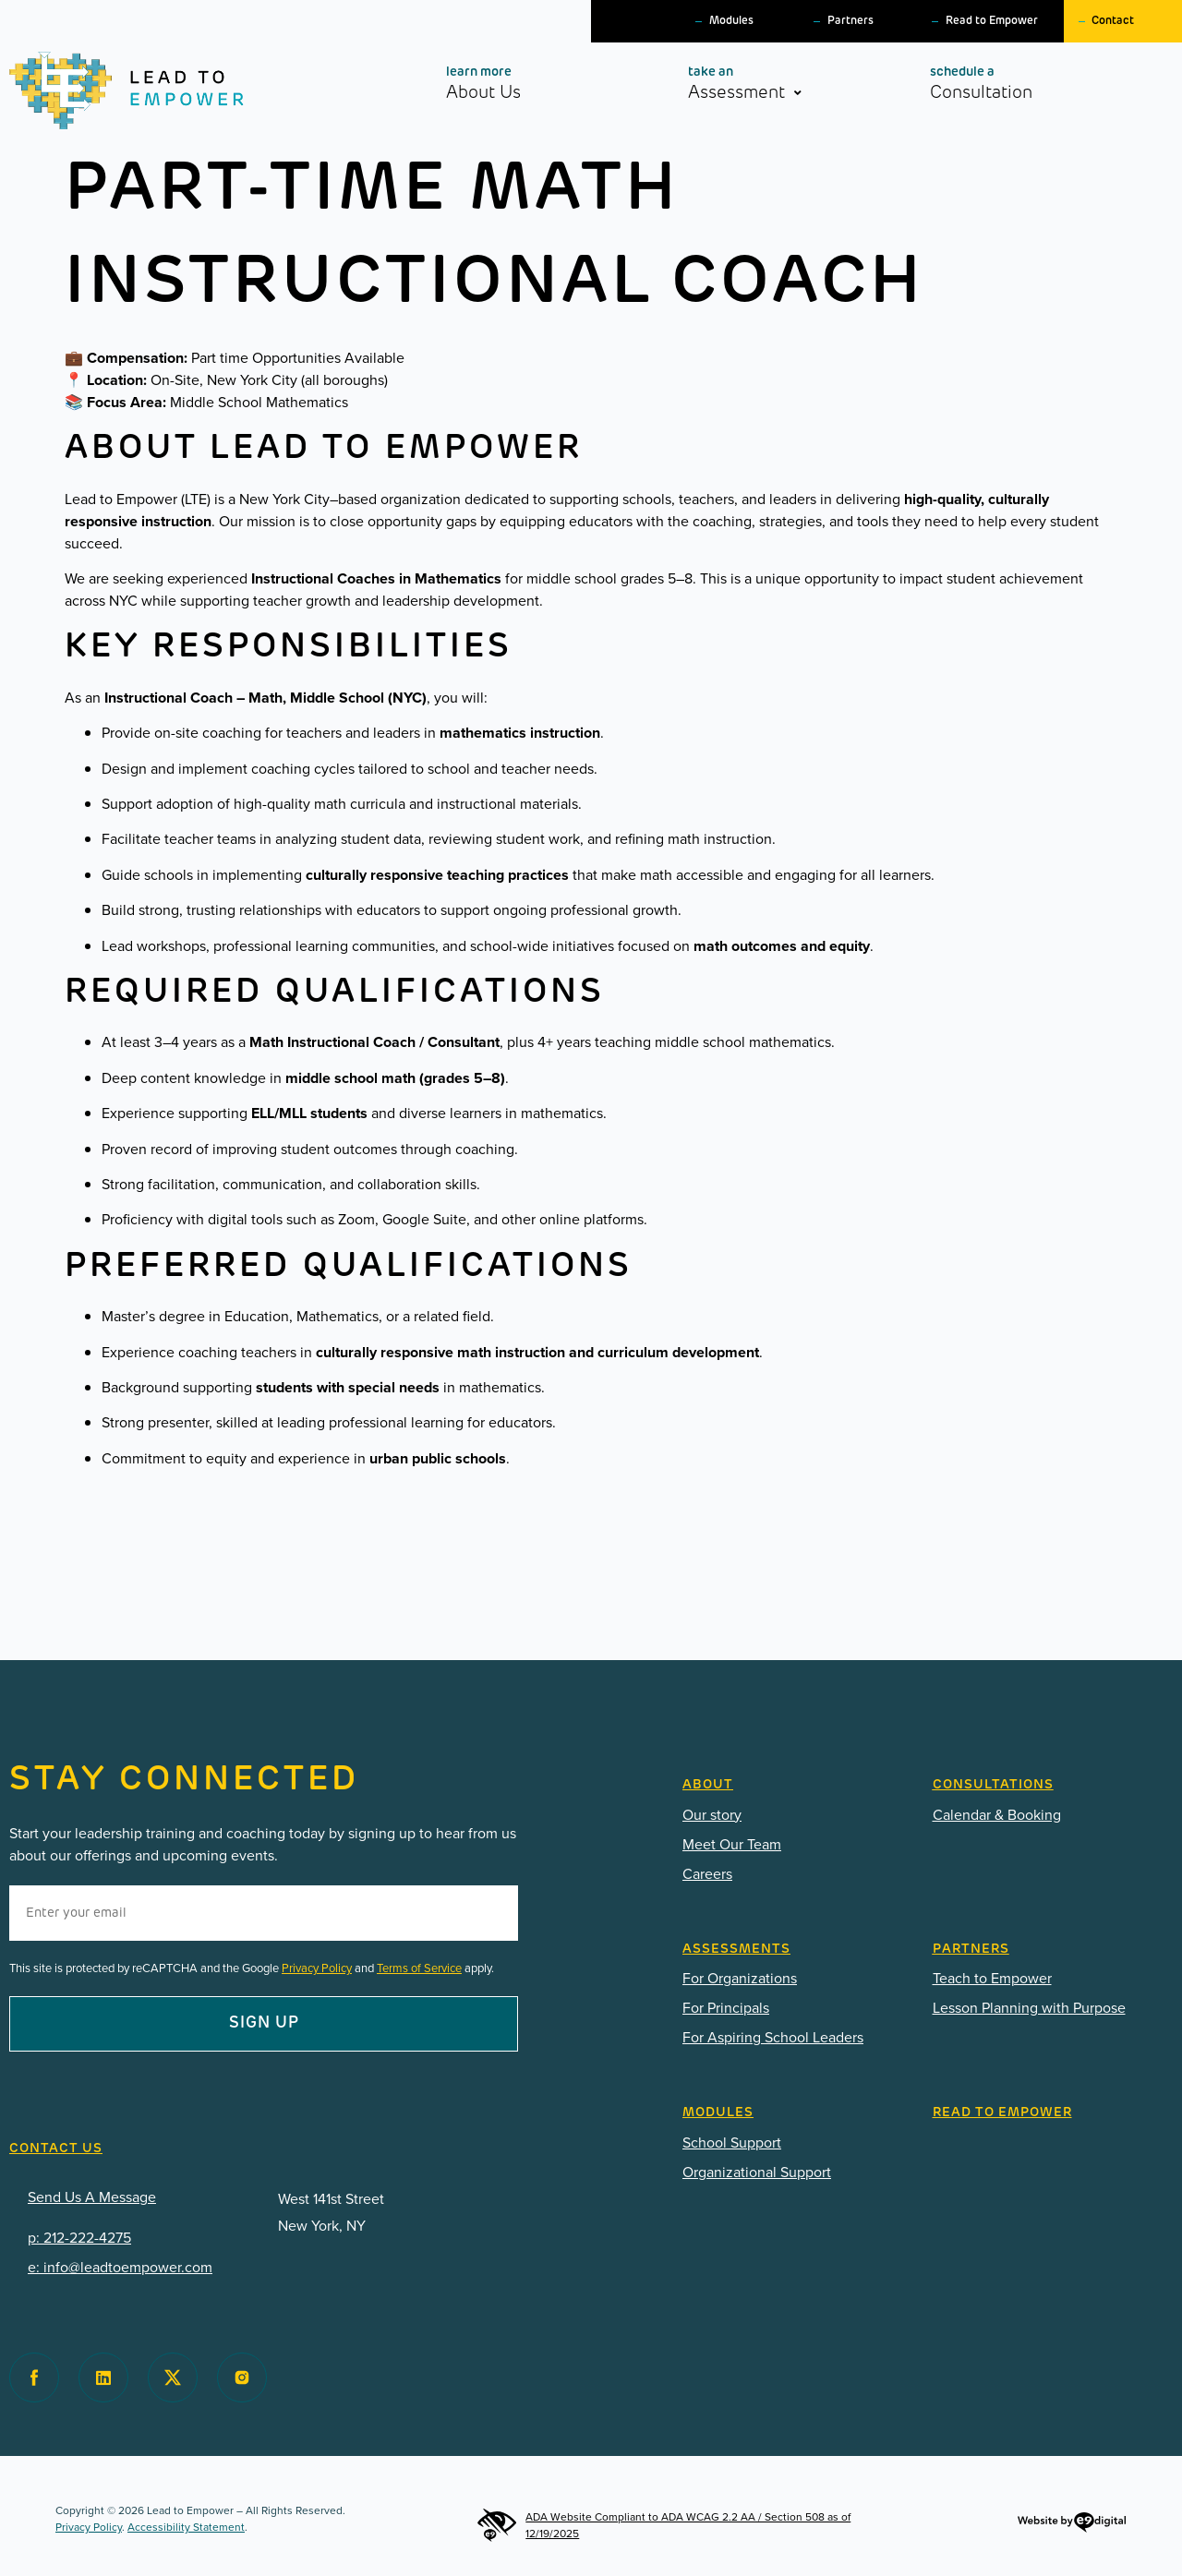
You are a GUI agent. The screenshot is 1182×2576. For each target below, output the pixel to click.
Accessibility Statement (186, 2527)
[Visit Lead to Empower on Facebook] (34, 2377)
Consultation (1013, 83)
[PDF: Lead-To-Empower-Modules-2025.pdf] (793, 2143)
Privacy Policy (317, 1968)
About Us (516, 83)
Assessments (736, 1949)
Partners (850, 21)
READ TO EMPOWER (1002, 2113)
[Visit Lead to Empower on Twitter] (173, 2377)
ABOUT (707, 1785)
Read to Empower (992, 21)
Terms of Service (419, 1968)
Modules (731, 21)
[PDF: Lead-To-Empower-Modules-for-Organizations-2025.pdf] (793, 2172)
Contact (1113, 21)
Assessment (767, 87)
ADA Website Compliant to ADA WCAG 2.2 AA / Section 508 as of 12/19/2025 (663, 2525)
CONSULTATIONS (993, 1785)
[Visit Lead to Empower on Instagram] (242, 2377)
